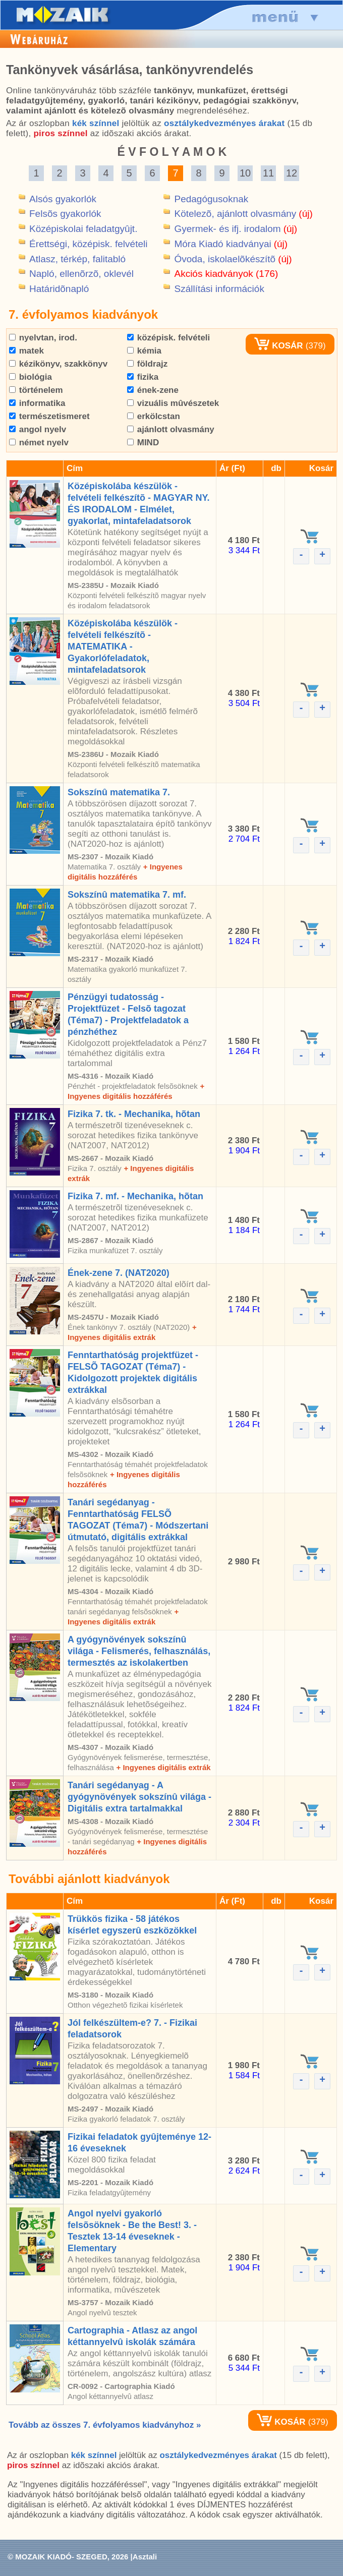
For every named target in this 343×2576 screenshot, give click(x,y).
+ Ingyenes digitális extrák (163, 1767)
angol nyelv (37, 429)
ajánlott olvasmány (170, 429)
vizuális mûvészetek (173, 403)
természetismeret (49, 416)
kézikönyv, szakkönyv (58, 364)
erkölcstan (153, 416)
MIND (143, 442)
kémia (144, 351)
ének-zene (153, 390)
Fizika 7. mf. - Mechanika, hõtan (135, 1196)
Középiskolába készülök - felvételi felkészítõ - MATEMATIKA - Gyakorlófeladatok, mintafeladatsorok (123, 646)
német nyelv (39, 442)
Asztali (145, 2556)
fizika (142, 377)
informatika (37, 403)
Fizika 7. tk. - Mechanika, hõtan (134, 1114)
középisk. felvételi (168, 337)
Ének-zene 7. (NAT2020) (118, 1273)
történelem (36, 390)
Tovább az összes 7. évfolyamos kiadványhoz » (105, 2425)
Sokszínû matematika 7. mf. (127, 895)
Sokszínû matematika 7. (119, 792)
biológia (30, 377)
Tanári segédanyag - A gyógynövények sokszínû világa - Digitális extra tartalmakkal (139, 1796)
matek (26, 351)
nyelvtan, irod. (43, 337)
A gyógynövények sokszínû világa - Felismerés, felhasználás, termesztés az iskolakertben (139, 1651)
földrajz (147, 364)
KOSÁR (278, 345)
